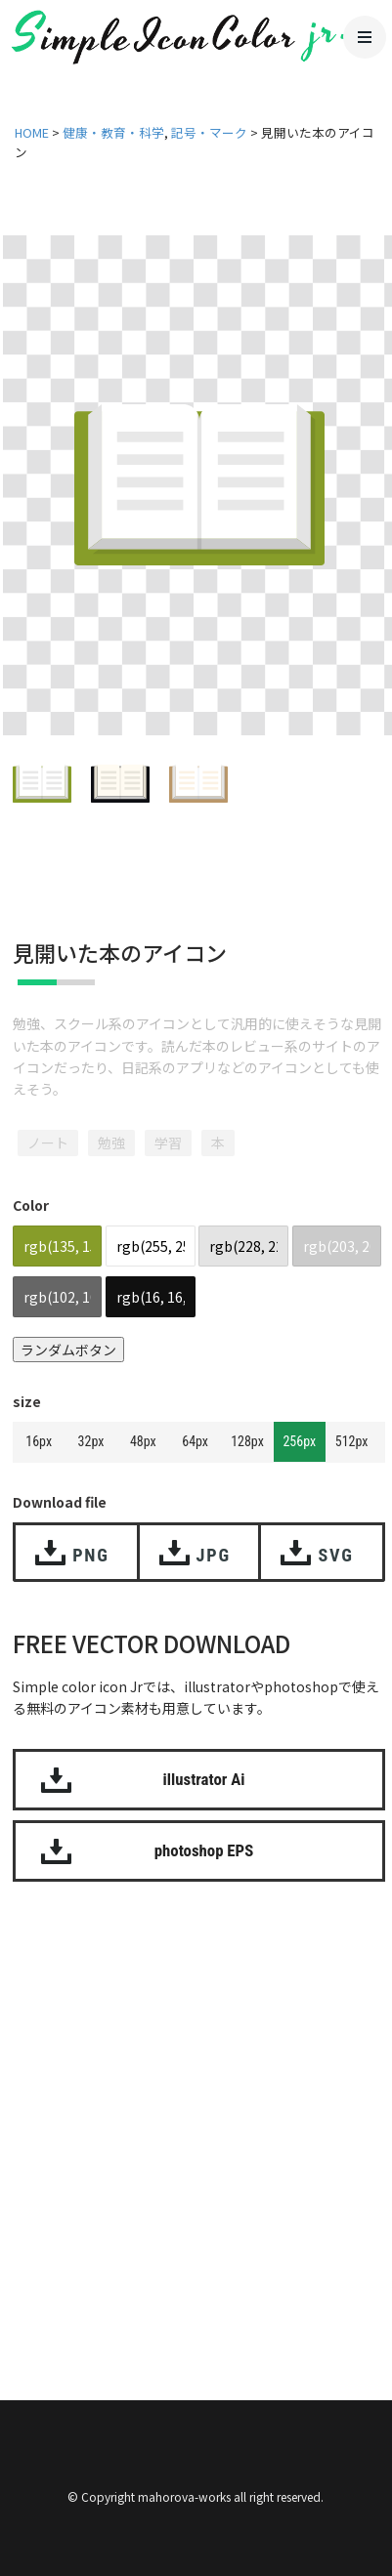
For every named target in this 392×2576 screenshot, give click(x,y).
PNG (90, 1555)
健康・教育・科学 (113, 132)
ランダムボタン (68, 1349)
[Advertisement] (196, 2116)
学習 (168, 1142)
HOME (32, 132)
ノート (47, 1142)
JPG (213, 1555)
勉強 (111, 1142)
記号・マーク (209, 132)
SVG (335, 1555)
